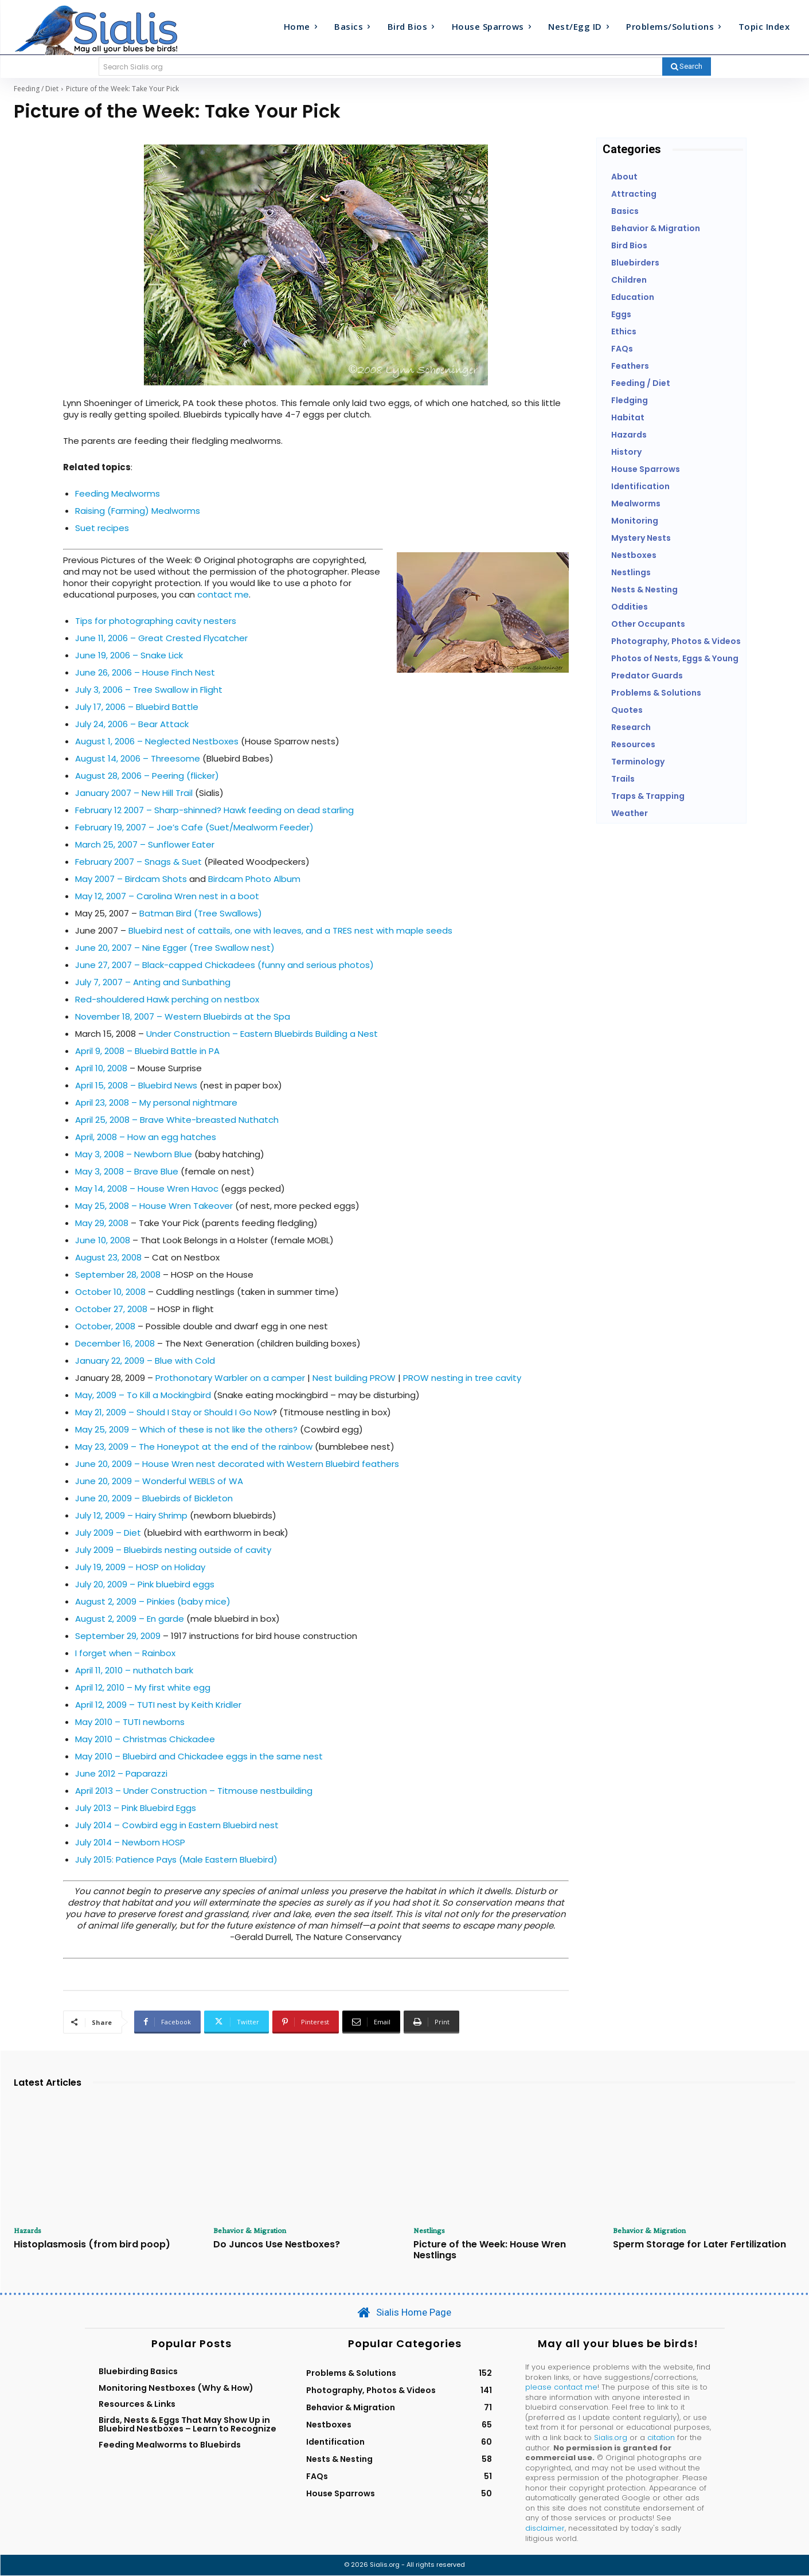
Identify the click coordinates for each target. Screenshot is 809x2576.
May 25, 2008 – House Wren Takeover (154, 1206)
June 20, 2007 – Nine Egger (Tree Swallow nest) (175, 948)
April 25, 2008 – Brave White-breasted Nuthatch (177, 1120)
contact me (223, 594)
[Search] (686, 66)
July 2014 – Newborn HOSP (130, 1842)
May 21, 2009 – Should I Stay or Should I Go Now (173, 1412)
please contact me (561, 2388)
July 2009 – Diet (108, 1533)
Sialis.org (610, 2438)
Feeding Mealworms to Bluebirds (170, 2446)
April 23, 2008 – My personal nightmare (156, 1102)
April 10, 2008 (101, 1068)
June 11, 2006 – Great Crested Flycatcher (161, 638)
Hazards (29, 2230)
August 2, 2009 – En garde (129, 1619)
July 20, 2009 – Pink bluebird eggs (144, 1584)
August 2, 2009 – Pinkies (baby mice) (152, 1601)
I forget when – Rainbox (125, 1653)
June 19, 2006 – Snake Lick (129, 655)
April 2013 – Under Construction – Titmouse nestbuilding (193, 1791)
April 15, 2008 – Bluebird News (136, 1085)
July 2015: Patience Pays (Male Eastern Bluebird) (176, 1859)
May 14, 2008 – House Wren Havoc (146, 1188)
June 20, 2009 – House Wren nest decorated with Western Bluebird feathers (237, 1464)
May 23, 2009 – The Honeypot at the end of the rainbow (195, 1447)
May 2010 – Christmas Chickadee (145, 1739)
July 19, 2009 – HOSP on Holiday (140, 1567)
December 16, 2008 (115, 1343)
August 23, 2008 (108, 1257)
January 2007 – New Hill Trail (134, 793)
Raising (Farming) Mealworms (137, 511)
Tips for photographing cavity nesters (155, 621)
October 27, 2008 (111, 1309)
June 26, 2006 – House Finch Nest (145, 672)
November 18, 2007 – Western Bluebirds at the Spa (182, 1016)
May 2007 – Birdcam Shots (131, 879)
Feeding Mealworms (117, 493)
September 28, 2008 (118, 1275)
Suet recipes (102, 528)
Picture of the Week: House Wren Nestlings (489, 2251)
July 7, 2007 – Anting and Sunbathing (152, 982)
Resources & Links (137, 2405)
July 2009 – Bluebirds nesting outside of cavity (173, 1550)
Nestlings (431, 2230)
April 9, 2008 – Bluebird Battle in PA (147, 1051)
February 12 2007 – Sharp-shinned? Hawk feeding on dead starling (214, 810)
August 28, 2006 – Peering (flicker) (147, 776)
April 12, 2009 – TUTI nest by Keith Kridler (158, 1705)
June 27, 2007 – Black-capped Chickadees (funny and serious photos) (224, 965)
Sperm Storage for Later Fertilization (699, 2245)
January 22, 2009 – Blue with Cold (145, 1361)
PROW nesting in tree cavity (462, 1378)
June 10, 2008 (102, 1240)
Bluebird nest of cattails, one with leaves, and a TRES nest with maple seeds (290, 930)
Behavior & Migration (252, 2230)
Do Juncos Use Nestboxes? (276, 2245)
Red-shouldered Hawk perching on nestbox (167, 999)
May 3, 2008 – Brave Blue (126, 1171)
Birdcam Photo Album (254, 879)
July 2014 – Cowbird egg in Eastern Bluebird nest (177, 1825)
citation (661, 2438)
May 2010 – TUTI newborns (130, 1722)
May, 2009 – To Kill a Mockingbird (143, 1395)
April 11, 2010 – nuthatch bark (134, 1670)
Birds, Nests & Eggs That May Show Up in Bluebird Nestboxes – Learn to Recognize (187, 2425)
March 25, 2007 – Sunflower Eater (144, 844)
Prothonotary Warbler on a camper (230, 1378)
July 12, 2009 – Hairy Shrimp (131, 1515)
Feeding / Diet (36, 88)
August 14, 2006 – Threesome (137, 758)
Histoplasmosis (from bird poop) (92, 2245)
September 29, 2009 (118, 1636)
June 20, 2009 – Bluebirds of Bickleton (154, 1498)
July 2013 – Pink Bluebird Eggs (135, 1808)
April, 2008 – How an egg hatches (145, 1137)
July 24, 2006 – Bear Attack (132, 724)
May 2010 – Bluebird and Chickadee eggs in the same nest (199, 1756)
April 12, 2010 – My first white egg (142, 1687)
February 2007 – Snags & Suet (138, 862)
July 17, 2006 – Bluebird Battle (136, 707)
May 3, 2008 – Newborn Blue (133, 1154)
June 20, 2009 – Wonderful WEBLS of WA (159, 1481)
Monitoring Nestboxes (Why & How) (176, 2388)
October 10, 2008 (110, 1292)
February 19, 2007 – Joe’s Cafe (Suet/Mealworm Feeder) (194, 827)
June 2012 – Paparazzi (121, 1773)
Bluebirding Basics (138, 2372)
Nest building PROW (354, 1378)
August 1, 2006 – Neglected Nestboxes (157, 741)
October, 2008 (105, 1326)
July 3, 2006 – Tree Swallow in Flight (148, 690)
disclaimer (545, 2529)
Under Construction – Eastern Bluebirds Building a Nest (262, 1034)
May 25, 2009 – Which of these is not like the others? (186, 1429)
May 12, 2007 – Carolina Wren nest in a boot (167, 896)
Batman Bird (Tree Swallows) (200, 913)
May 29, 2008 (101, 1223)
